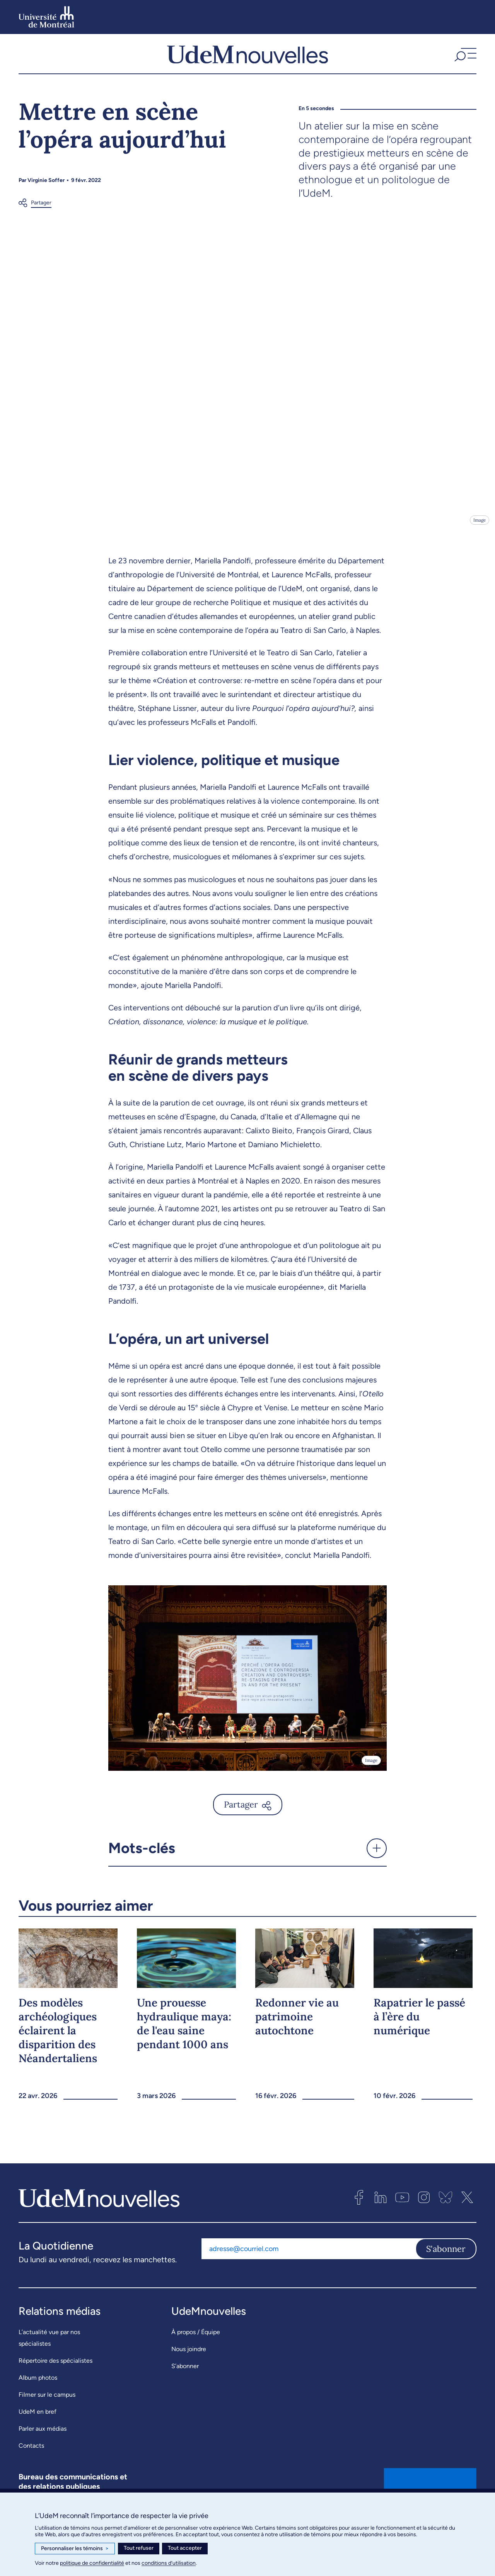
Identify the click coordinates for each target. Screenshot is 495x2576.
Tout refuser (139, 2548)
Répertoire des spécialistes (55, 2376)
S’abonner (185, 2381)
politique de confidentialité (92, 2563)
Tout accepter (185, 2548)
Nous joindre (188, 2364)
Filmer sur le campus (47, 2410)
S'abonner (446, 2264)
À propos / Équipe (195, 2347)
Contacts (31, 2461)
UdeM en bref (37, 2427)
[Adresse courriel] (308, 2264)
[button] (464, 61)
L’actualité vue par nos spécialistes (49, 2353)
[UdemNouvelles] (247, 61)
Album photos (38, 2393)
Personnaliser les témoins (75, 2548)
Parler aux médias (43, 2444)
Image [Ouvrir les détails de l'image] (479, 535)
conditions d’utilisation (169, 2563)
